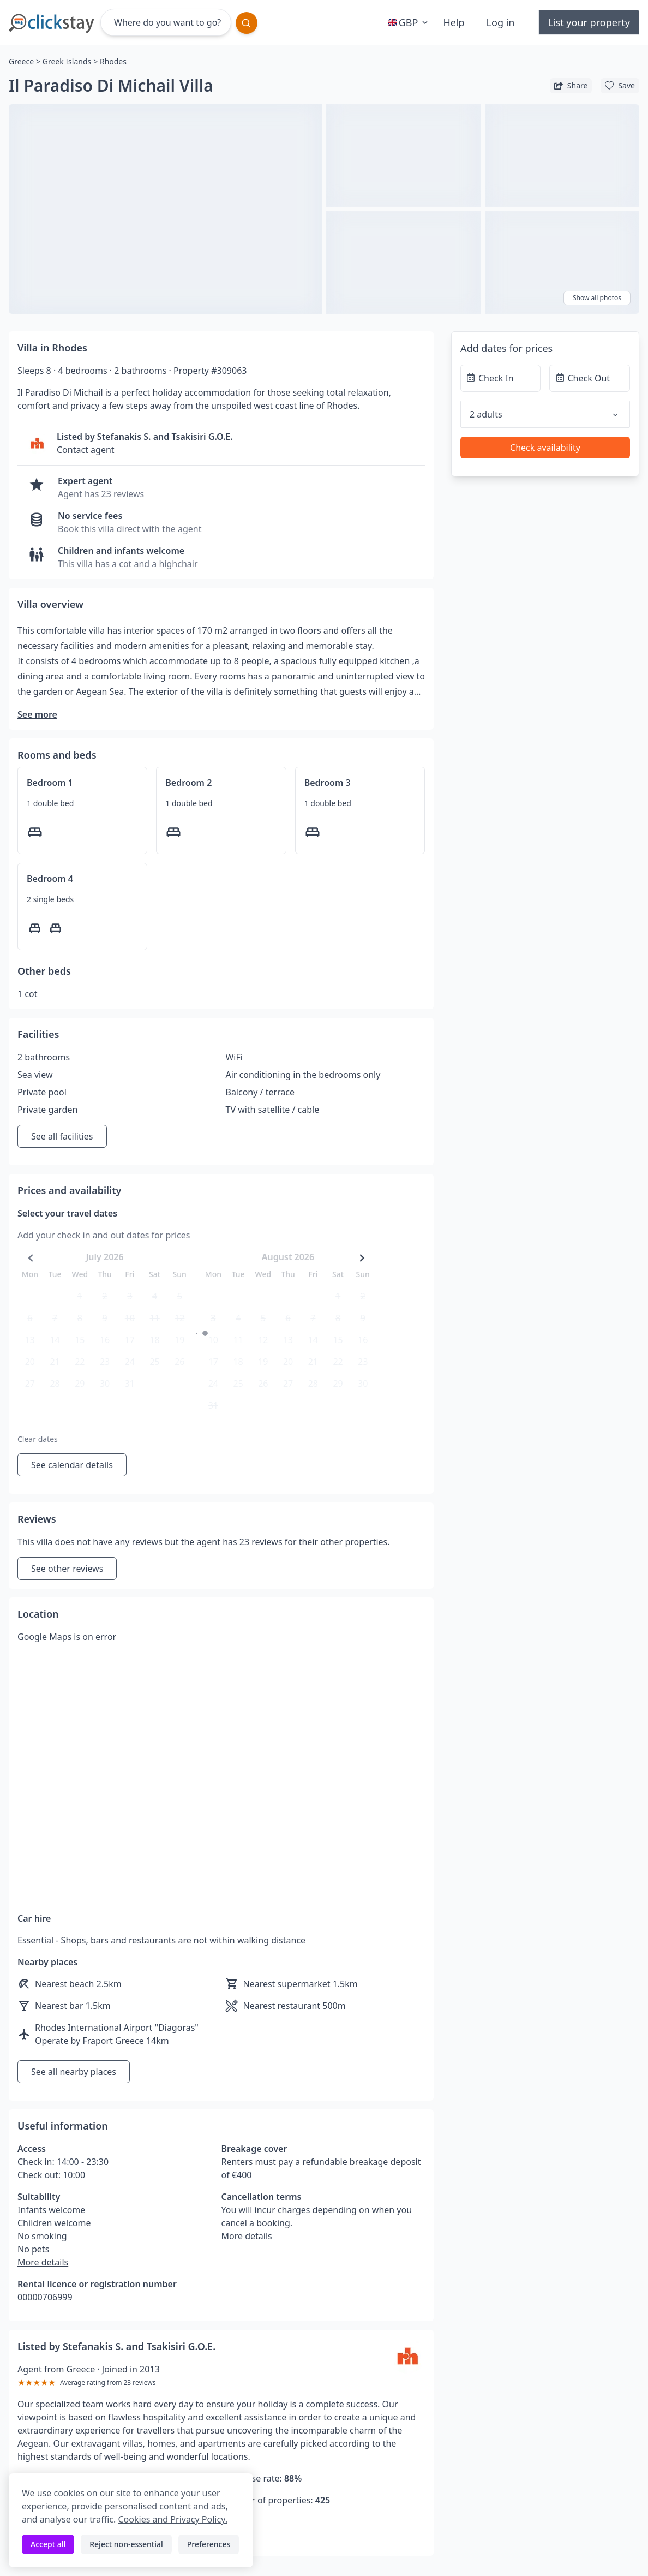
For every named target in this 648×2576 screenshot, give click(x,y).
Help (453, 22)
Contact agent (86, 450)
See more (37, 714)
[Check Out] (589, 378)
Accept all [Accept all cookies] (48, 2544)
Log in (501, 22)
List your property (589, 22)
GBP (409, 22)
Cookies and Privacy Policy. (172, 2519)
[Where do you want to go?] (165, 22)
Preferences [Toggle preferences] (208, 2544)
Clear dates (37, 1439)
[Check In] (500, 378)
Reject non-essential (126, 2544)
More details (42, 2262)
